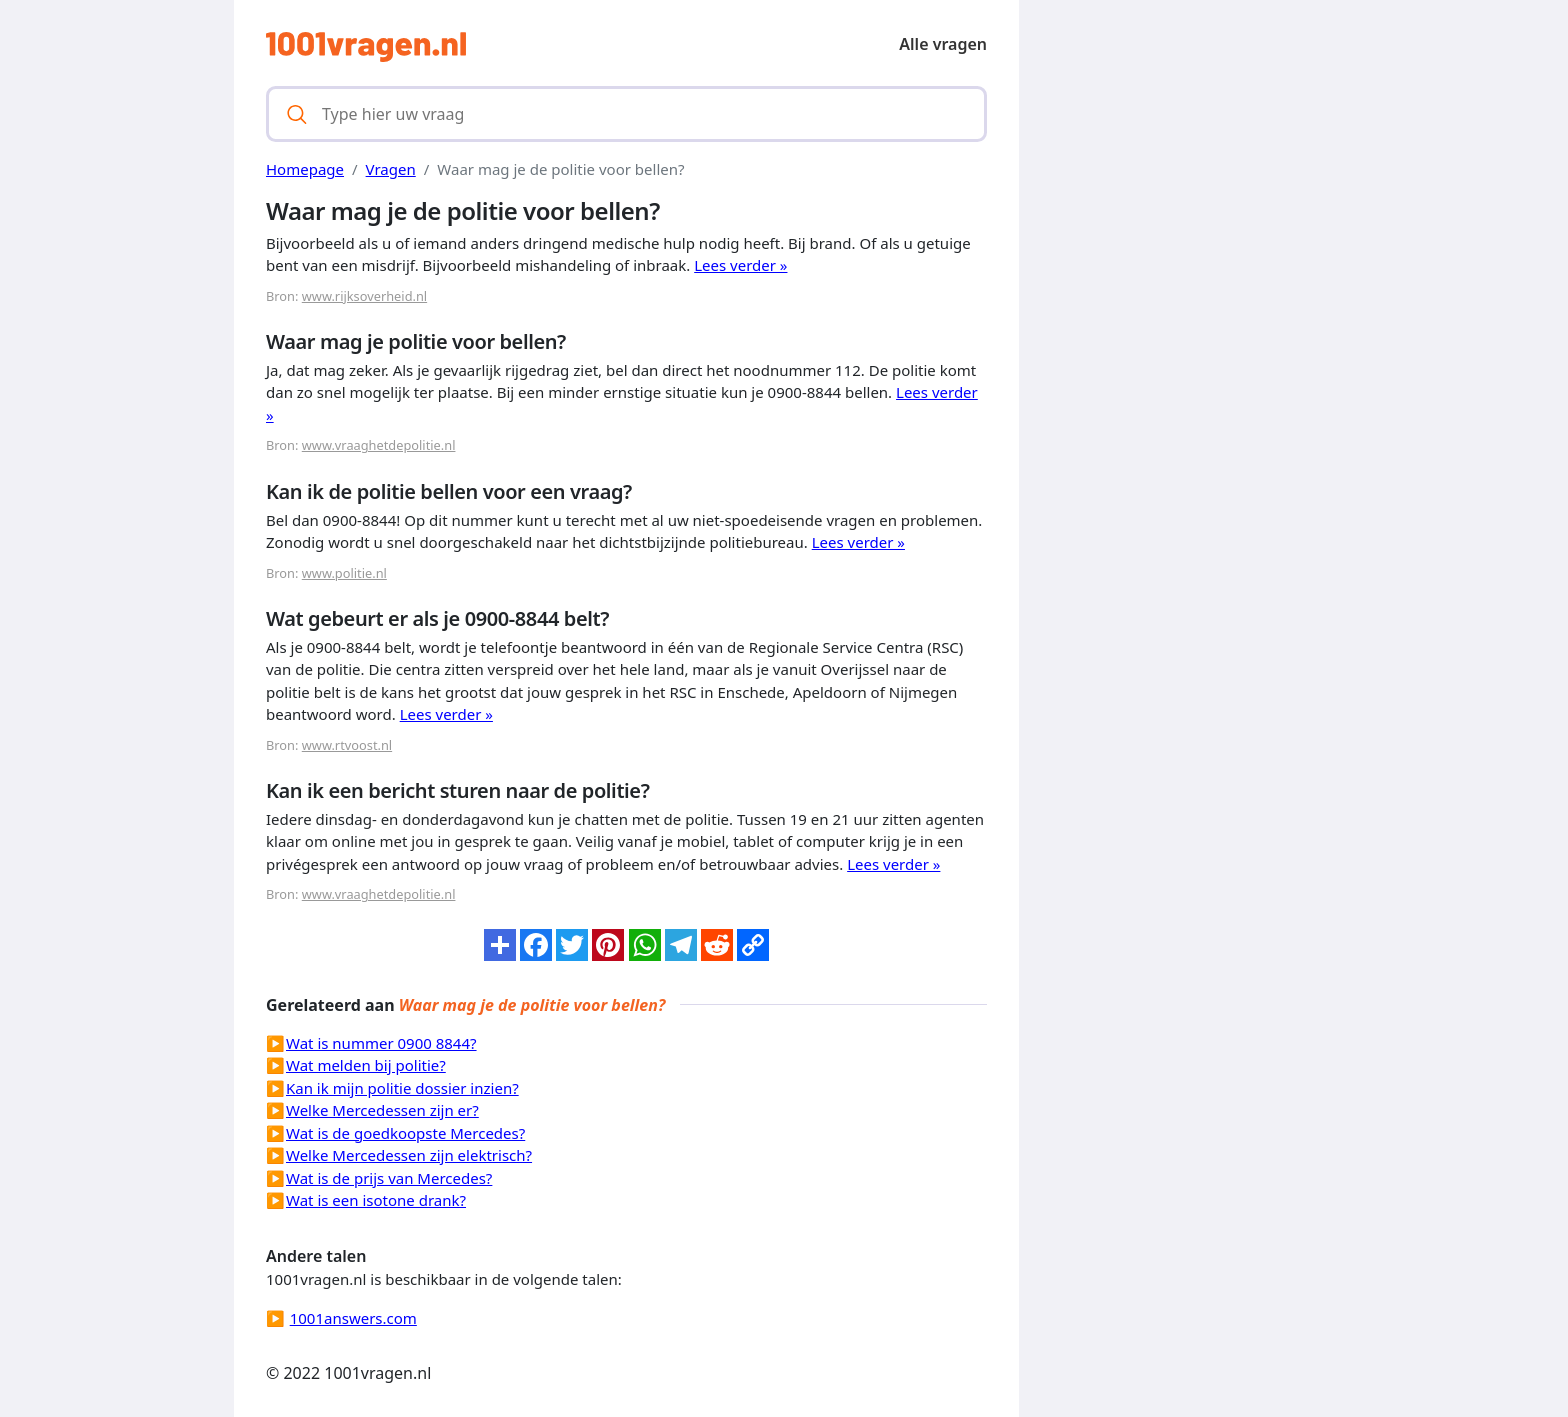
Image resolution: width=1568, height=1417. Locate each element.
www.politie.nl (344, 573)
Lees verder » (740, 265)
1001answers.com (353, 1318)
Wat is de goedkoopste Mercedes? (405, 1133)
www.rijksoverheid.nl (364, 296)
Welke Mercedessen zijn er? (382, 1110)
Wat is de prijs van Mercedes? (389, 1178)
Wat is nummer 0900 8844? (381, 1043)
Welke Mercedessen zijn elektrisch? (409, 1155)
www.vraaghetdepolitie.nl (379, 445)
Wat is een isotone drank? (376, 1200)
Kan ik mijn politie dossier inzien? (402, 1088)
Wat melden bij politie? (366, 1065)
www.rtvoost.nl (347, 745)
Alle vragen (943, 44)
